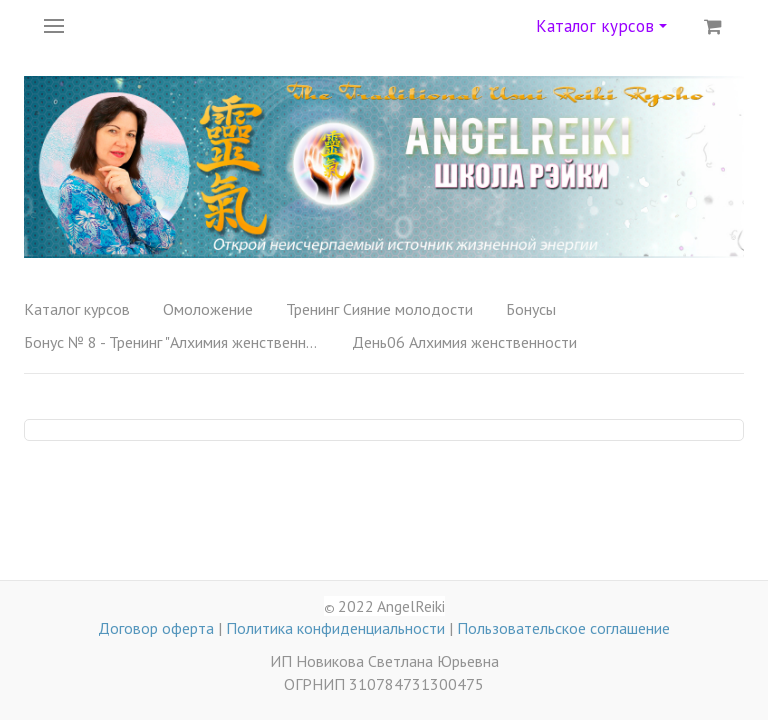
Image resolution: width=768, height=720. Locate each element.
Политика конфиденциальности (335, 628)
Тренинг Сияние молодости (379, 309)
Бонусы (531, 309)
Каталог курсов (601, 26)
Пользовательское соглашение (563, 628)
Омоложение (208, 309)
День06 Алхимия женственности (464, 342)
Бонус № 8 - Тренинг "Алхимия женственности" (174, 342)
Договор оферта (156, 628)
